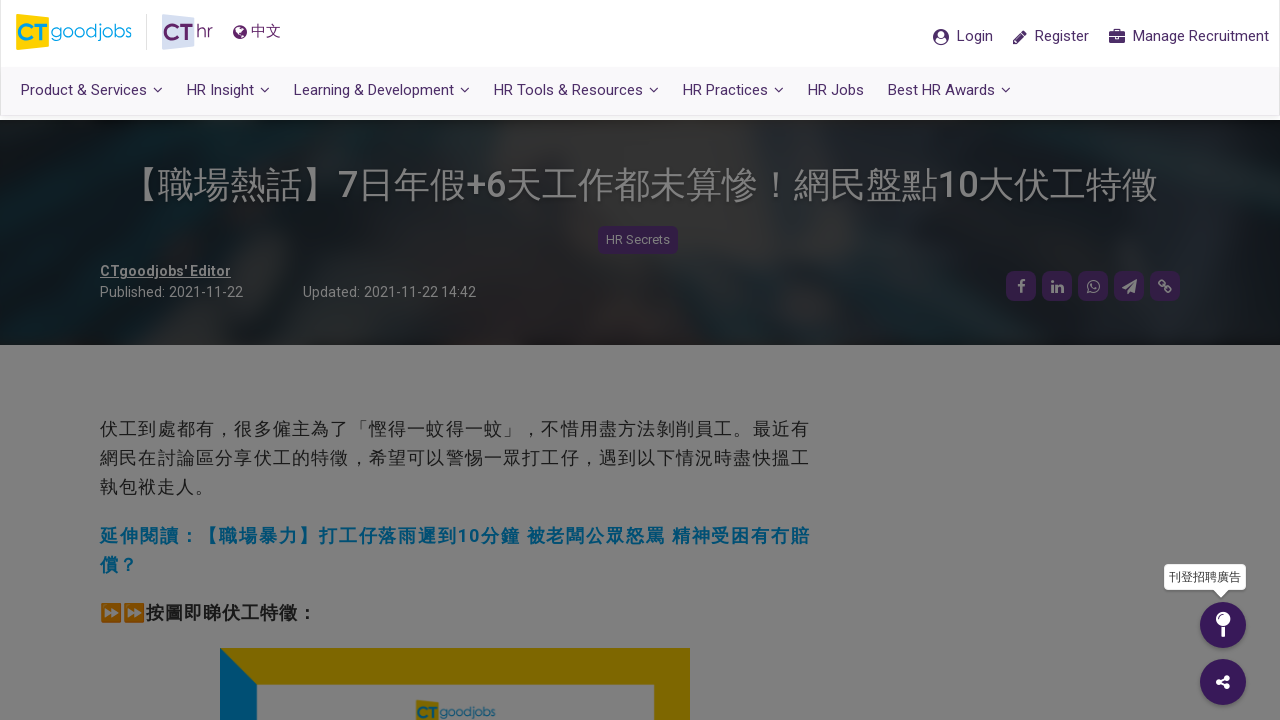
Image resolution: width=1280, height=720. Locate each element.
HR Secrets (638, 240)
